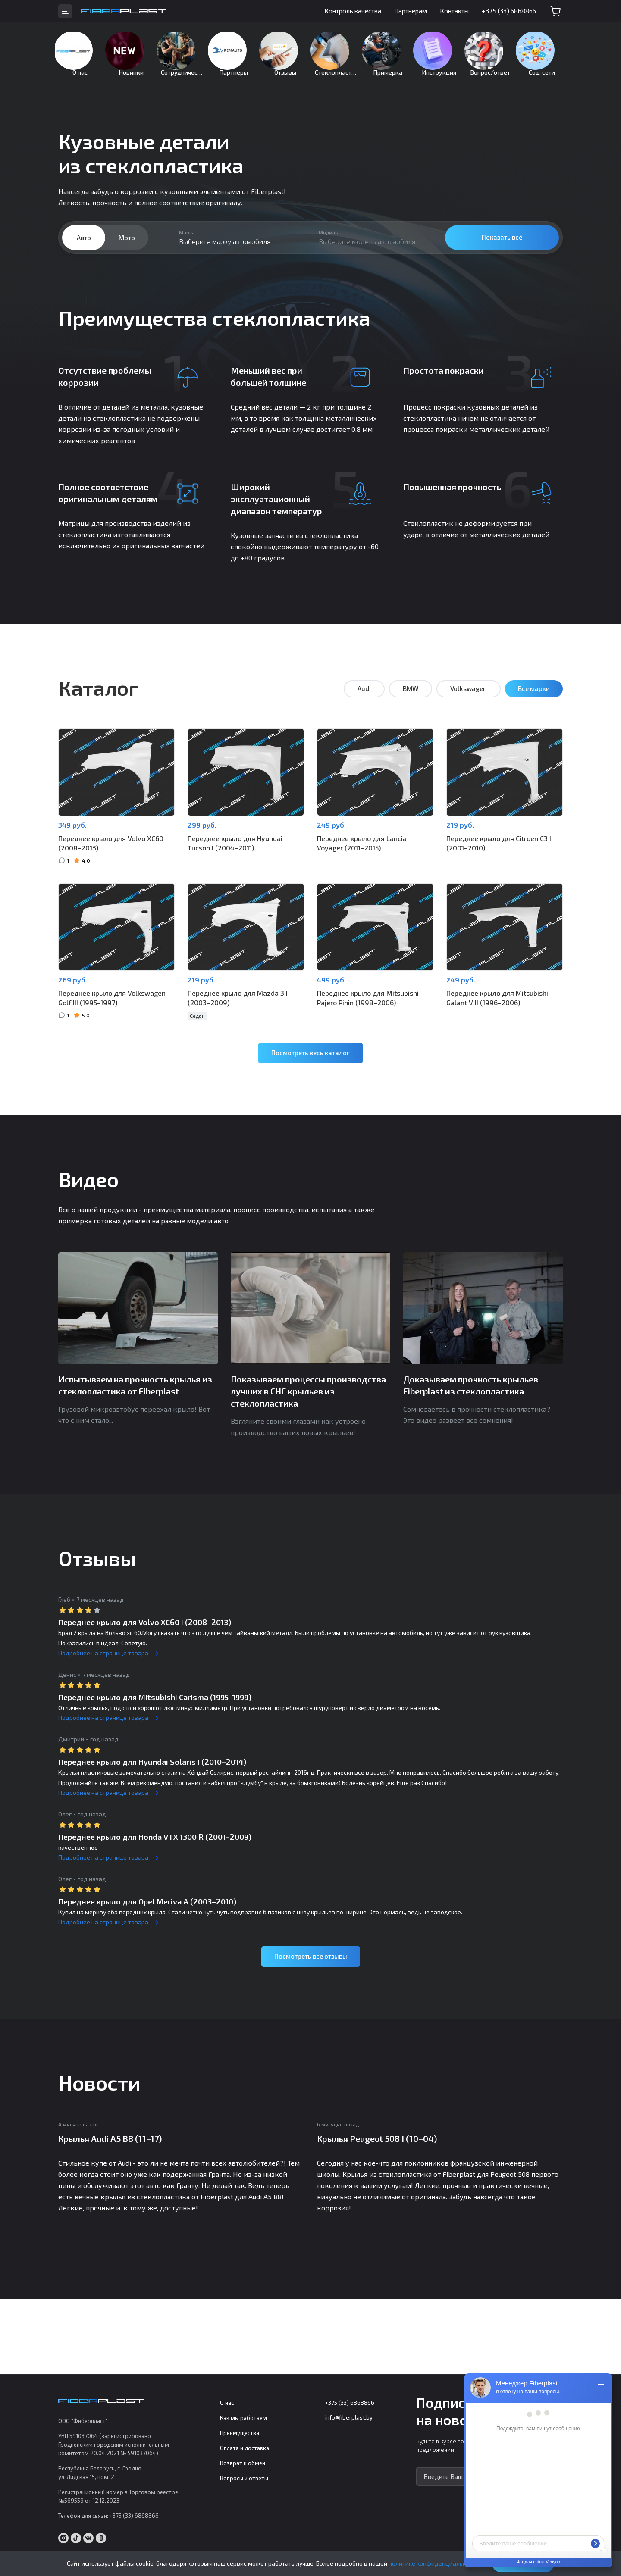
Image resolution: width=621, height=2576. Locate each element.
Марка (187, 246)
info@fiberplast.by (349, 2417)
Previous (28, 1311)
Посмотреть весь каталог (310, 1056)
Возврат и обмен (242, 2463)
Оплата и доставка (244, 2448)
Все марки (534, 702)
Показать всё (502, 250)
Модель (328, 246)
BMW (410, 702)
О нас (227, 2403)
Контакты (454, 11)
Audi (364, 702)
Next (592, 1311)
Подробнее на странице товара (103, 1656)
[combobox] (227, 250)
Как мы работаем (243, 2418)
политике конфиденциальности (434, 2563)
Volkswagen (468, 702)
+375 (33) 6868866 (509, 11)
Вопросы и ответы (244, 2478)
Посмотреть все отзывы (310, 1959)
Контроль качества (352, 11)
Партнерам (410, 11)
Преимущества (239, 2433)
